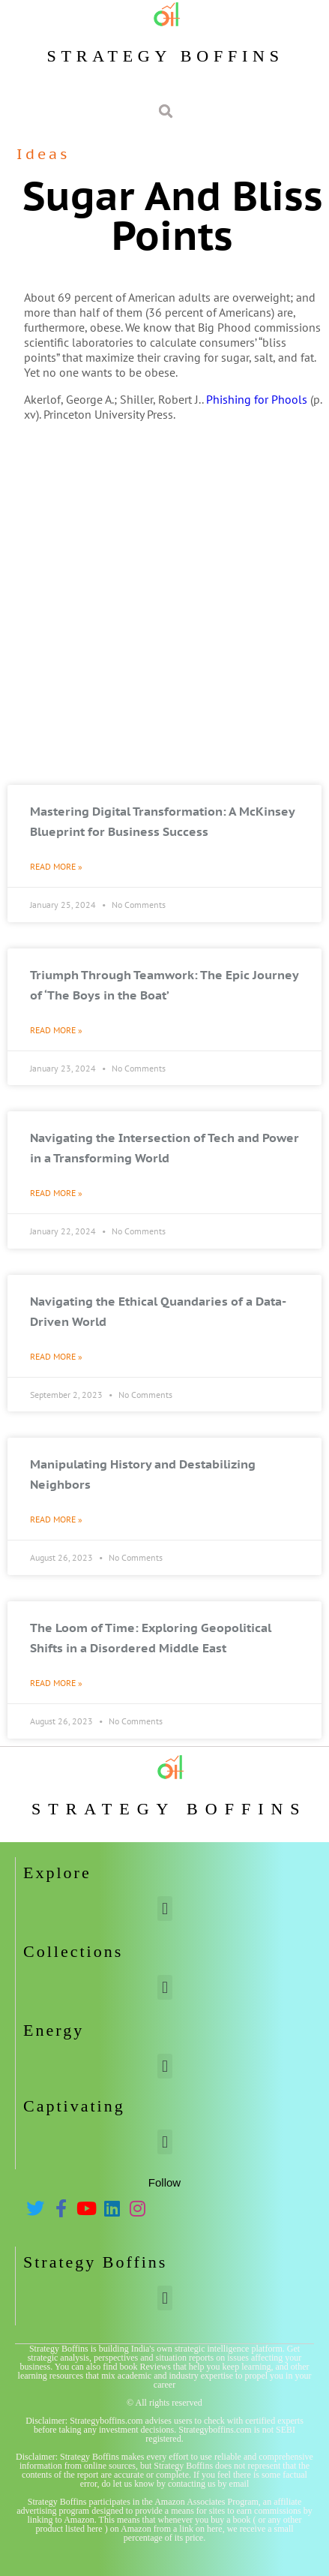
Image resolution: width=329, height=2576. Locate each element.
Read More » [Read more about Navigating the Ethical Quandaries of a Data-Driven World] (56, 1356)
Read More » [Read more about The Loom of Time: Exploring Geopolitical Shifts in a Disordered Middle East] (56, 1682)
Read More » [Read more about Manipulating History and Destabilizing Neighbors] (56, 1519)
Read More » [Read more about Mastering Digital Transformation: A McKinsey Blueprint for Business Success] (56, 866)
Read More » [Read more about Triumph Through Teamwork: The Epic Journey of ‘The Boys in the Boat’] (56, 1030)
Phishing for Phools (256, 399)
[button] (164, 1908)
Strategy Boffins (164, 56)
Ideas (43, 154)
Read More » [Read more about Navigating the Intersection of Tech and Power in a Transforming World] (56, 1192)
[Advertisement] (164, 606)
